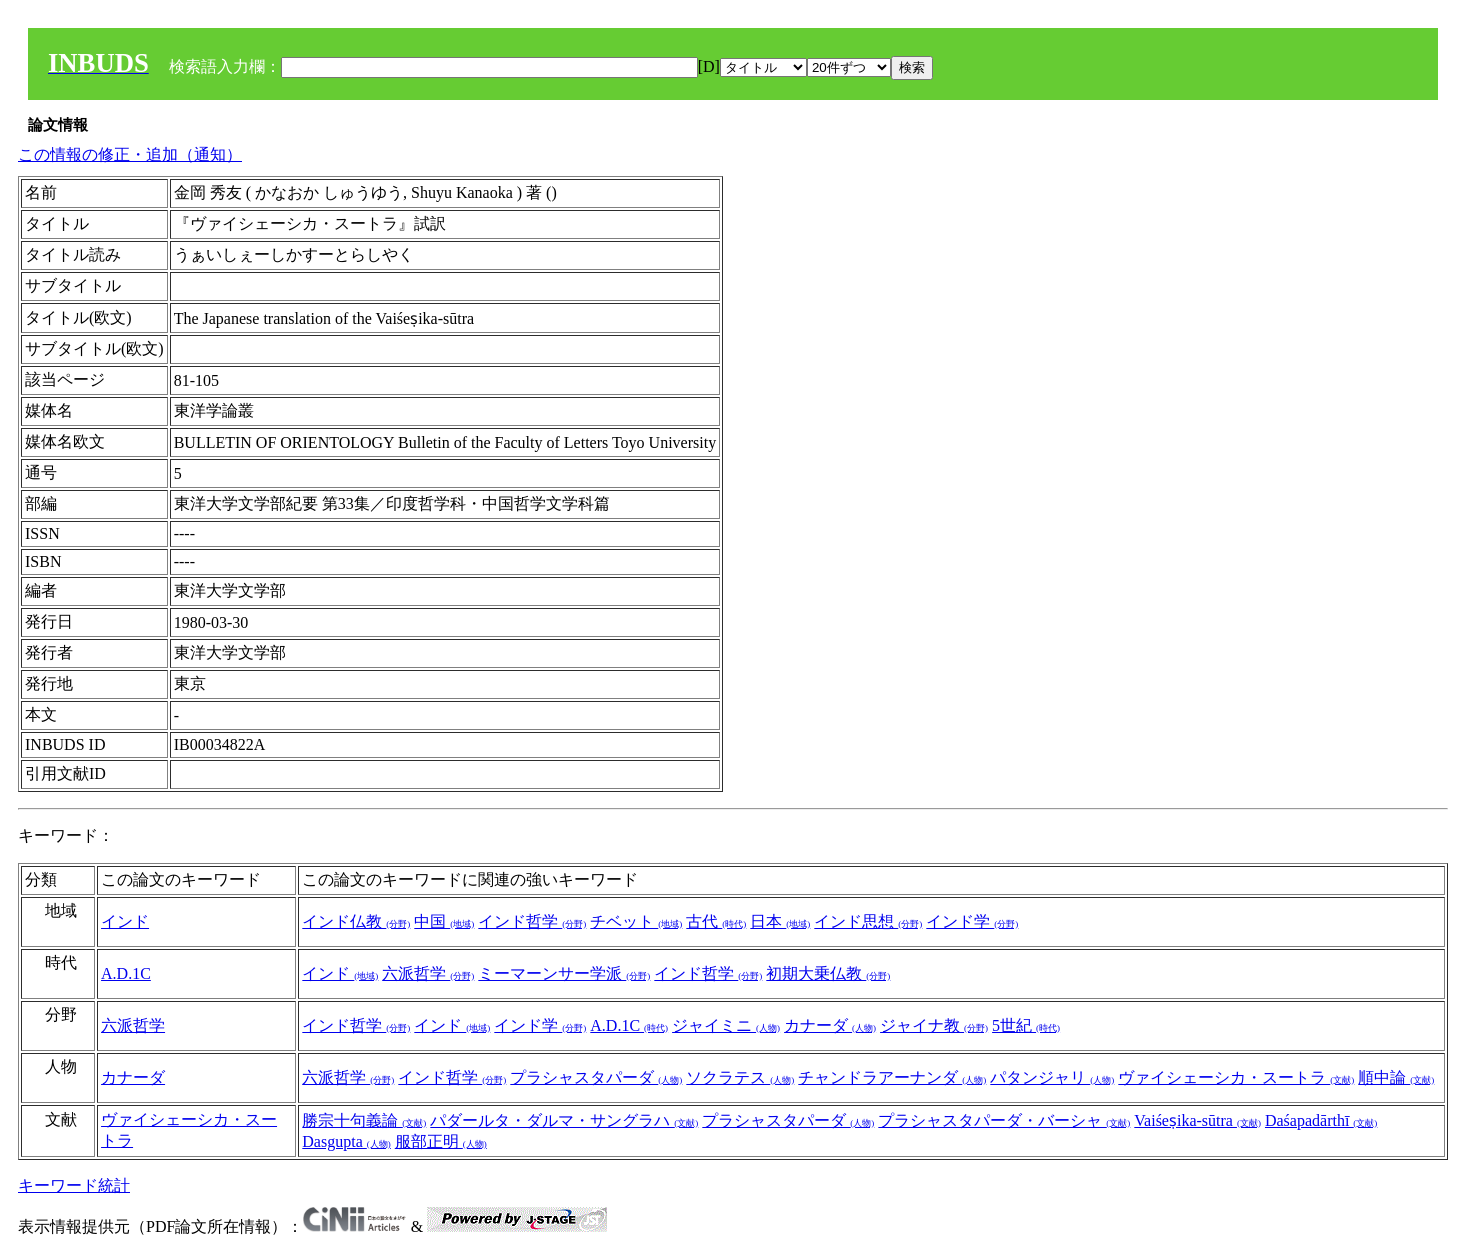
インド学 (972, 921)
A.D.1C (126, 973)
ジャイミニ (726, 1025)
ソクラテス (740, 1077)
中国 (444, 921)
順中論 (1396, 1077)
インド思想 (868, 921)
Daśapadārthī (1321, 1120)
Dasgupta (346, 1141)
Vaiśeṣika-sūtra (1197, 1120)
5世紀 (1026, 1025)
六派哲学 (428, 973)
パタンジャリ (1052, 1077)
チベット (636, 921)
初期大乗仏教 (828, 973)
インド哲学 (532, 921)
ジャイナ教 (934, 1025)
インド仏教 (356, 921)
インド (125, 921)
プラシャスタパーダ (596, 1077)
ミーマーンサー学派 (564, 973)
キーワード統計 (74, 1185)
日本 (780, 921)
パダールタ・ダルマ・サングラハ (564, 1120)
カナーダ (830, 1025)
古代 (716, 921)
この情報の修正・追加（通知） (130, 154)
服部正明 (441, 1141)
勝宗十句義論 (364, 1120)
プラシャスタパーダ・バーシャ (1004, 1120)
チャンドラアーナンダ (892, 1077)
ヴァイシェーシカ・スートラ (1236, 1077)
